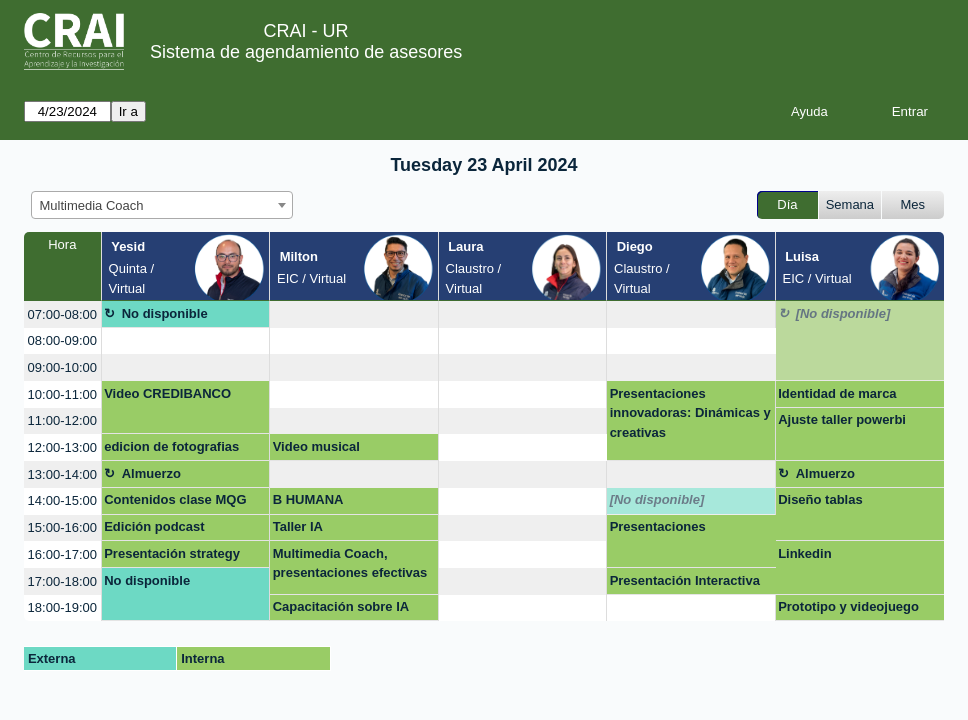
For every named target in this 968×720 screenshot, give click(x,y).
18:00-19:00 (62, 607)
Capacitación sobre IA (341, 606)
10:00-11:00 (62, 394)
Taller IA (298, 526)
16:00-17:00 (62, 554)
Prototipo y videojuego (848, 606)
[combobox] (162, 205)
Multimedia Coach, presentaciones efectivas (350, 563)
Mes (913, 204)
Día (787, 204)
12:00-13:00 (62, 447)
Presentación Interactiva (685, 580)
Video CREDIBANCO (167, 393)
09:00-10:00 (62, 367)
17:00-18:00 (62, 581)
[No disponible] (843, 313)
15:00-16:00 (62, 527)
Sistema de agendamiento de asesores (306, 52)
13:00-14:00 (62, 474)
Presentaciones (658, 526)
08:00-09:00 (62, 340)
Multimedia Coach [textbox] (92, 205)
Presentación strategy (172, 553)
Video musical (316, 446)
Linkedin (804, 553)
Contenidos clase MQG (175, 499)
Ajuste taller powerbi (842, 419)
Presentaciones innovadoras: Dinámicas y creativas (690, 413)
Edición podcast (154, 526)
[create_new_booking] (353, 314)
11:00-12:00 (62, 420)
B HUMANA (308, 499)
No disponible (165, 313)
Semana (850, 204)
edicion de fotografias (171, 446)
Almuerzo (151, 473)
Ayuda (809, 111)
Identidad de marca (837, 393)
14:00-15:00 (62, 500)
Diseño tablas (820, 499)
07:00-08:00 (62, 314)
